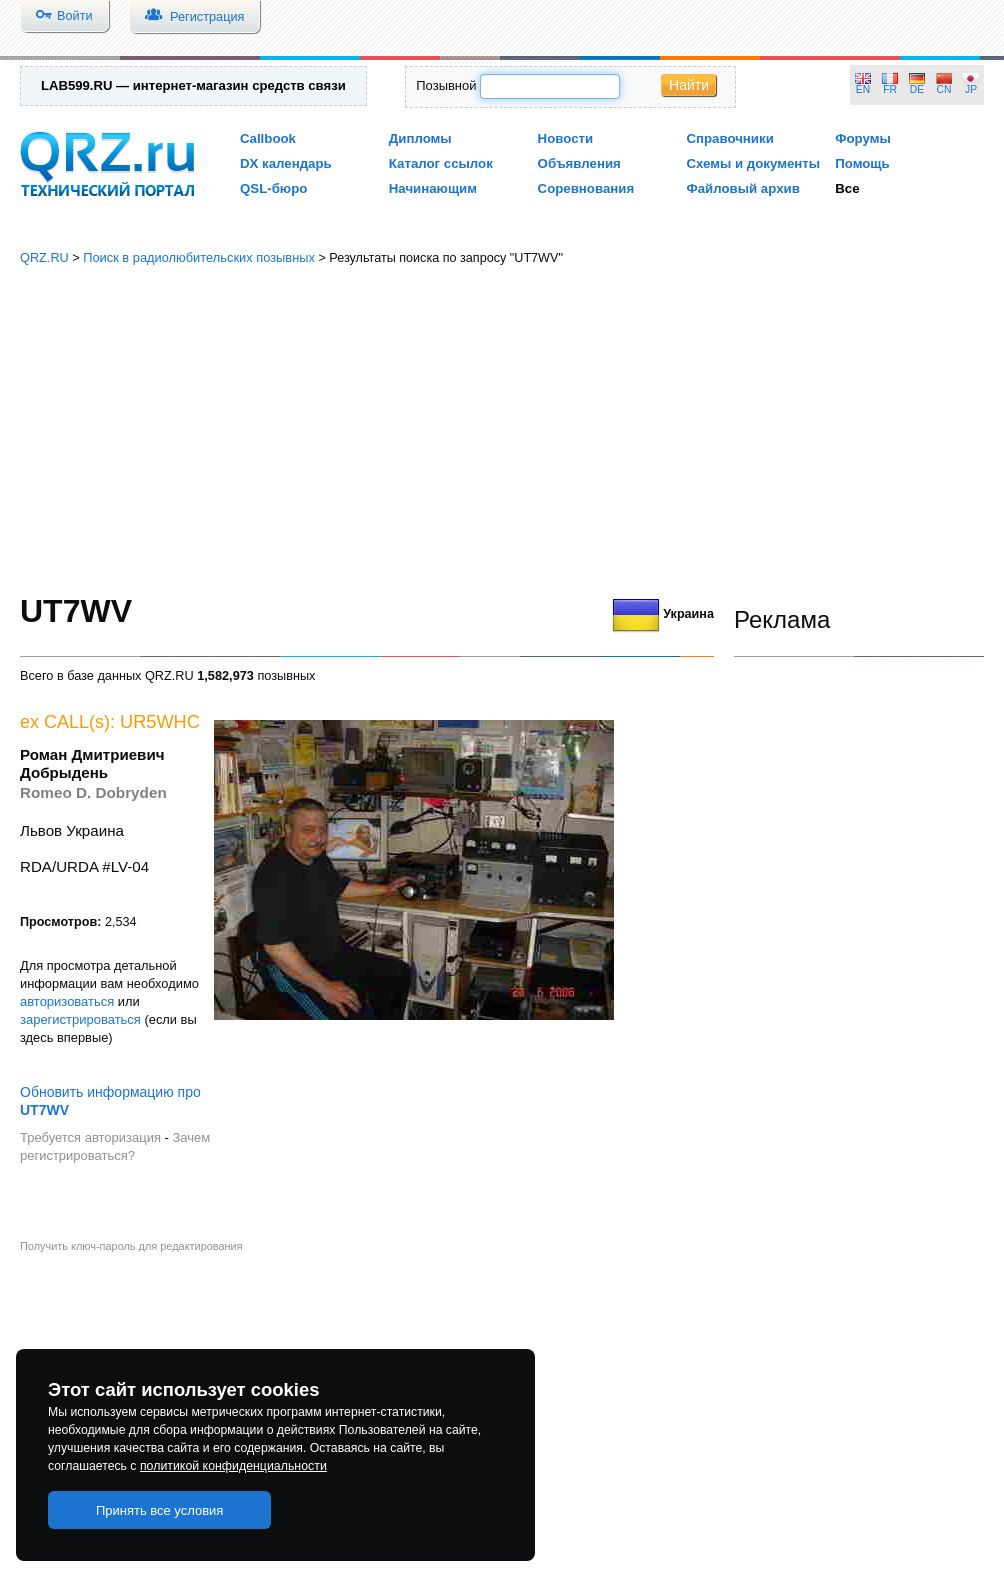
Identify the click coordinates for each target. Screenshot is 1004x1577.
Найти (689, 85)
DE (917, 89)
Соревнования (586, 188)
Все (847, 188)
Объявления (579, 163)
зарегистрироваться (80, 1019)
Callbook (268, 138)
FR (890, 89)
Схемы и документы (753, 163)
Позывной (446, 85)
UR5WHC (160, 722)
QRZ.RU (44, 257)
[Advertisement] (502, 430)
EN (863, 89)
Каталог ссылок (441, 163)
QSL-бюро (273, 188)
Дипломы (420, 138)
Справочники (729, 138)
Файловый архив (742, 188)
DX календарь (286, 163)
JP (971, 89)
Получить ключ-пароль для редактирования (131, 1246)
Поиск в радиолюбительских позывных (199, 257)
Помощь (862, 163)
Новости (566, 138)
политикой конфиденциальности (233, 1466)
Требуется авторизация (90, 1137)
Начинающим (433, 188)
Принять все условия (160, 1510)
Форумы (863, 138)
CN (944, 89)
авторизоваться (67, 1001)
